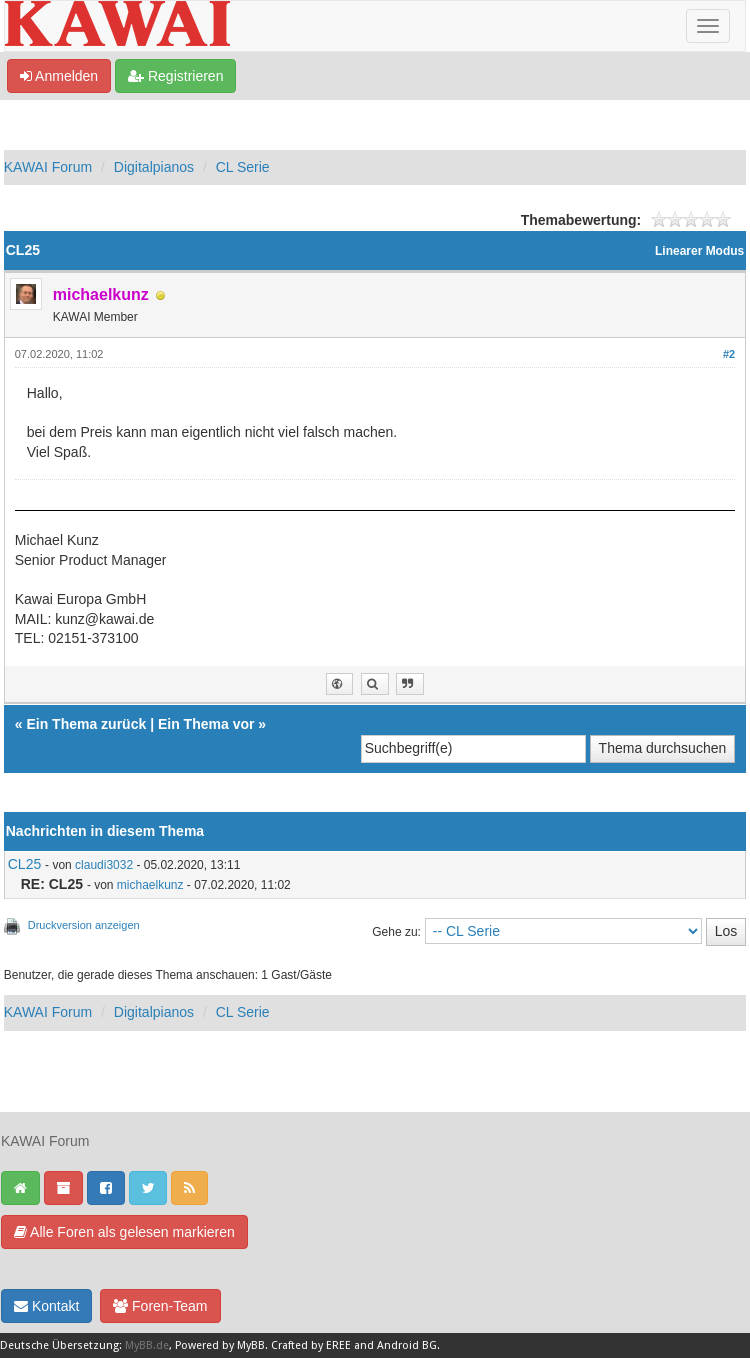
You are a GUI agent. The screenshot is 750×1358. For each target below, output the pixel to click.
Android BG (407, 1345)
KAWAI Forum (48, 167)
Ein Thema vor (206, 724)
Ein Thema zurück (86, 724)
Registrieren (175, 76)
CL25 (24, 864)
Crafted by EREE (311, 1345)
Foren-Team (160, 1306)
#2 (729, 354)
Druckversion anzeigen (84, 925)
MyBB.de (147, 1345)
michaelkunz (150, 885)
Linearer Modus (699, 251)
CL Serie (243, 167)
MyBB (251, 1345)
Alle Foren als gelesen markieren (124, 1232)
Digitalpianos (154, 167)
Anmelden (59, 76)
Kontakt (46, 1306)
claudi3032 (104, 865)
